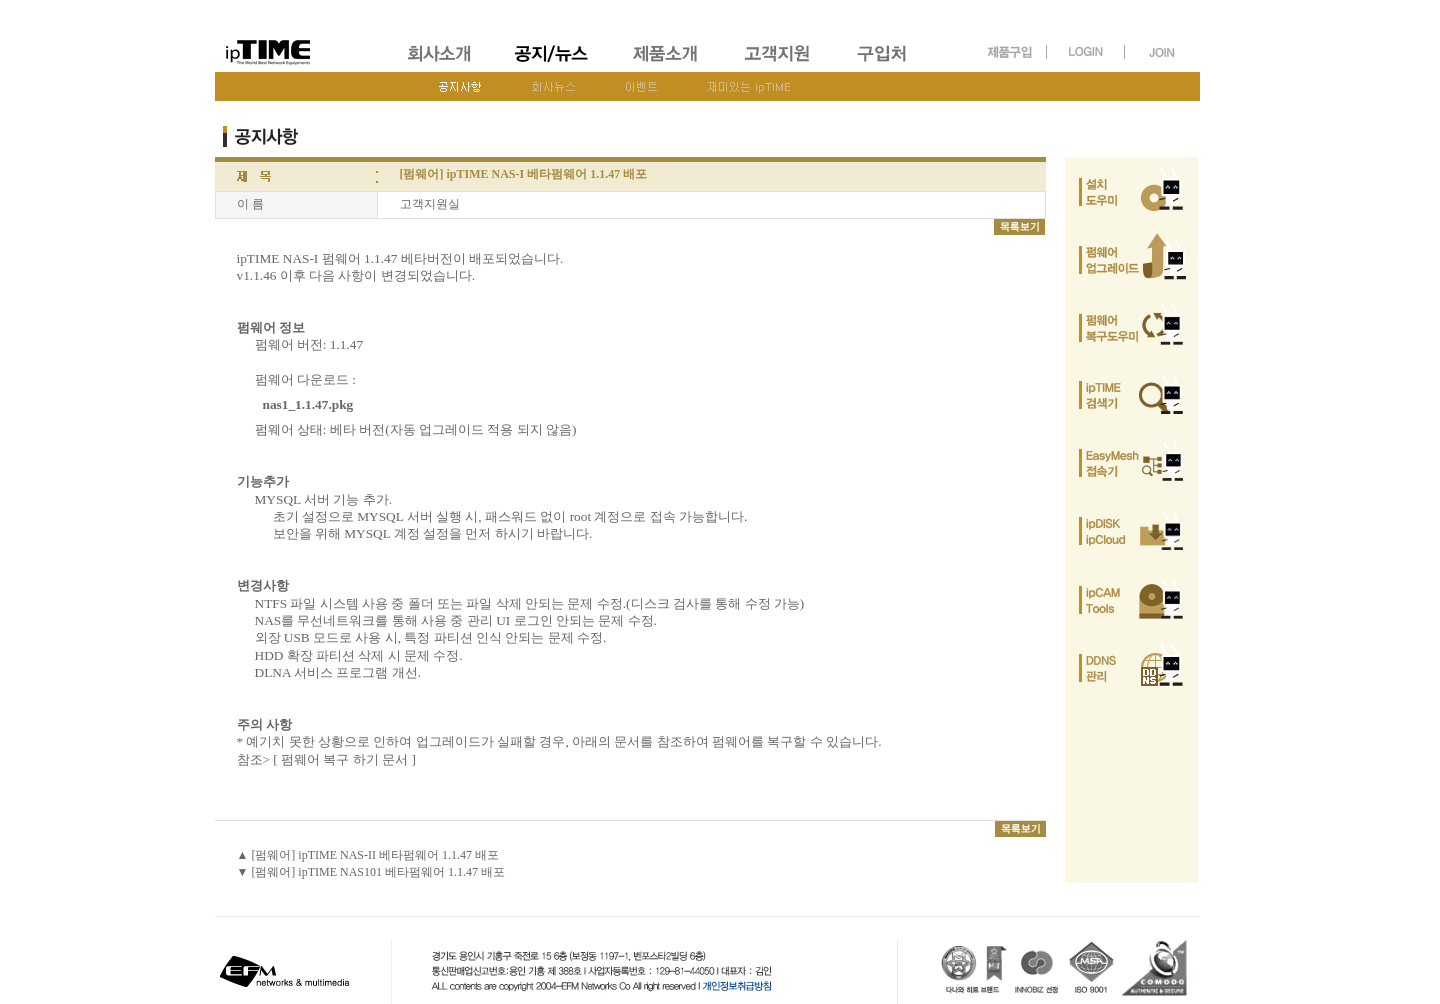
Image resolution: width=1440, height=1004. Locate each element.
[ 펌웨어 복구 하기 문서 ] (344, 759)
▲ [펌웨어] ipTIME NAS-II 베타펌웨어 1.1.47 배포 (368, 855)
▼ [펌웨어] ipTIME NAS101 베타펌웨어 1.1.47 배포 (371, 872)
